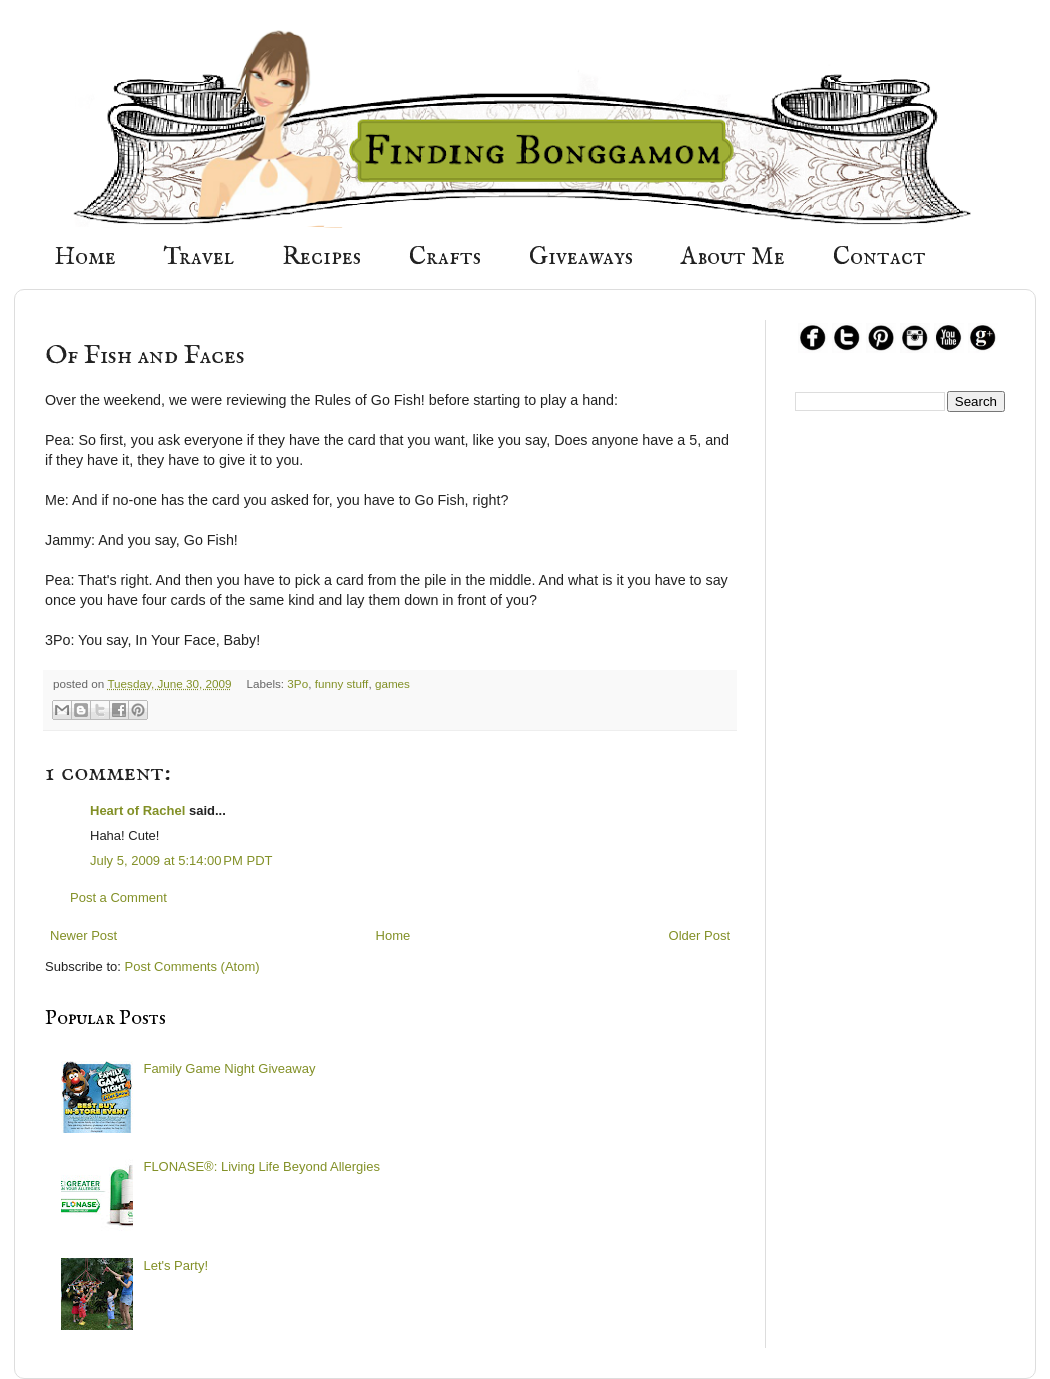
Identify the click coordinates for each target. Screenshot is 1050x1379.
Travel (199, 257)
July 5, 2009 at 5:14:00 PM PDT (181, 860)
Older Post (699, 935)
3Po (297, 683)
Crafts (445, 257)
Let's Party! (175, 1265)
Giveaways (581, 257)
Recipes (321, 257)
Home (85, 257)
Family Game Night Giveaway (229, 1068)
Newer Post (83, 935)
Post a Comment (118, 897)
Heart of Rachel (137, 810)
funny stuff (342, 683)
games (392, 683)
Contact (879, 257)
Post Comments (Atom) (192, 966)
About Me (733, 257)
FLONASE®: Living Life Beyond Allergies (261, 1166)
